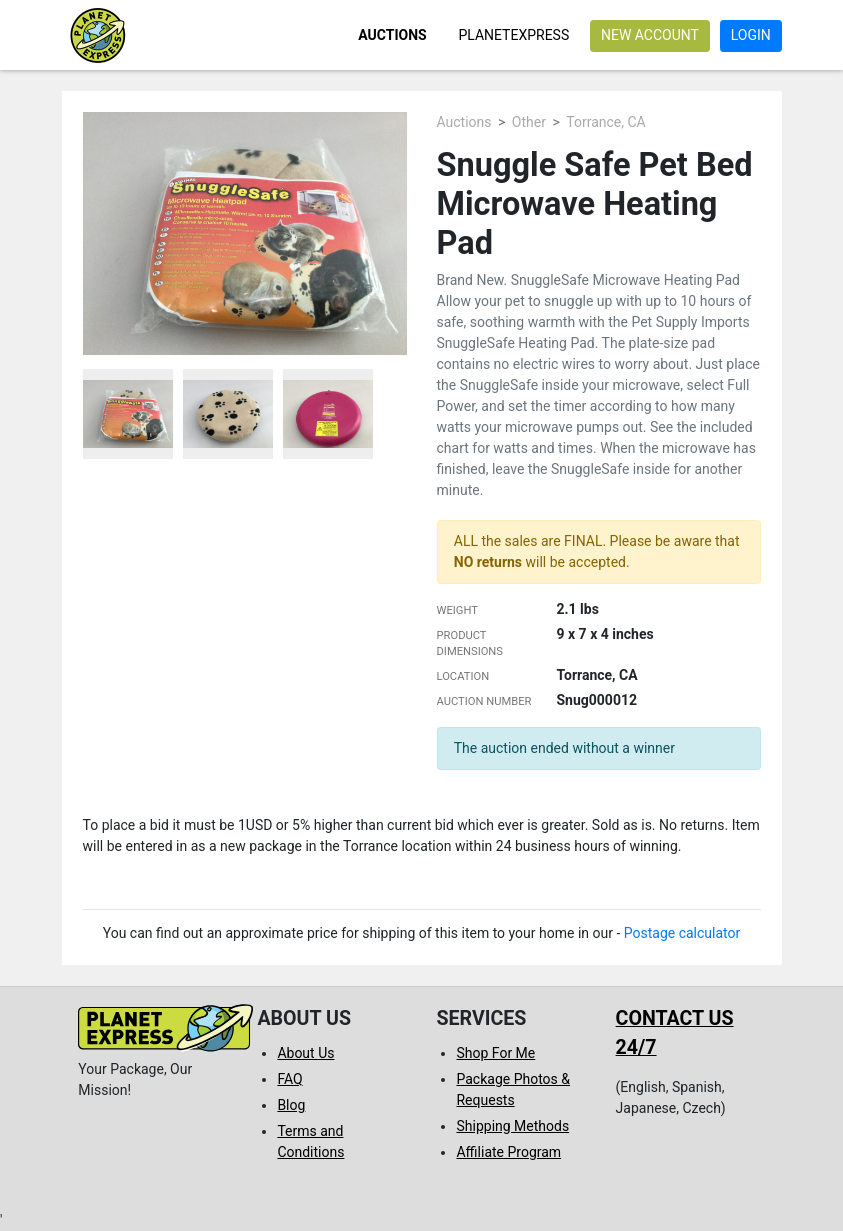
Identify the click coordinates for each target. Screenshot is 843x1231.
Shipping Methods (512, 1126)
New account (650, 35)
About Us (305, 1053)
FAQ (289, 1079)
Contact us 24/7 (675, 1033)
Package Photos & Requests (513, 1089)
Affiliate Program (508, 1152)
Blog (291, 1105)
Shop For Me (495, 1053)
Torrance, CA (605, 122)
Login (751, 35)
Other (529, 122)
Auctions (392, 35)
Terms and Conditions (310, 1141)
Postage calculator (682, 933)
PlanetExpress (513, 35)
